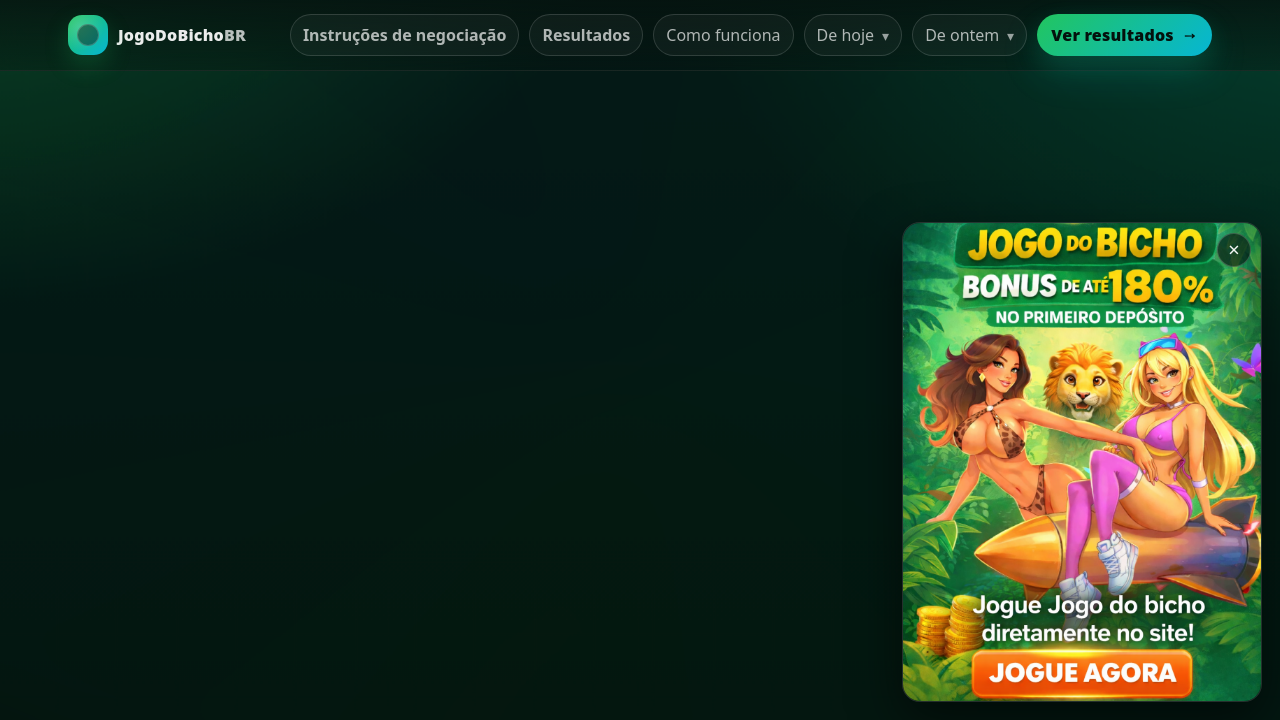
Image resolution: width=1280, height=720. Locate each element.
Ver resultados (1124, 35)
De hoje (853, 35)
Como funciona (723, 35)
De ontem (969, 35)
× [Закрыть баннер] (1233, 249)
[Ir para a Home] (157, 35)
